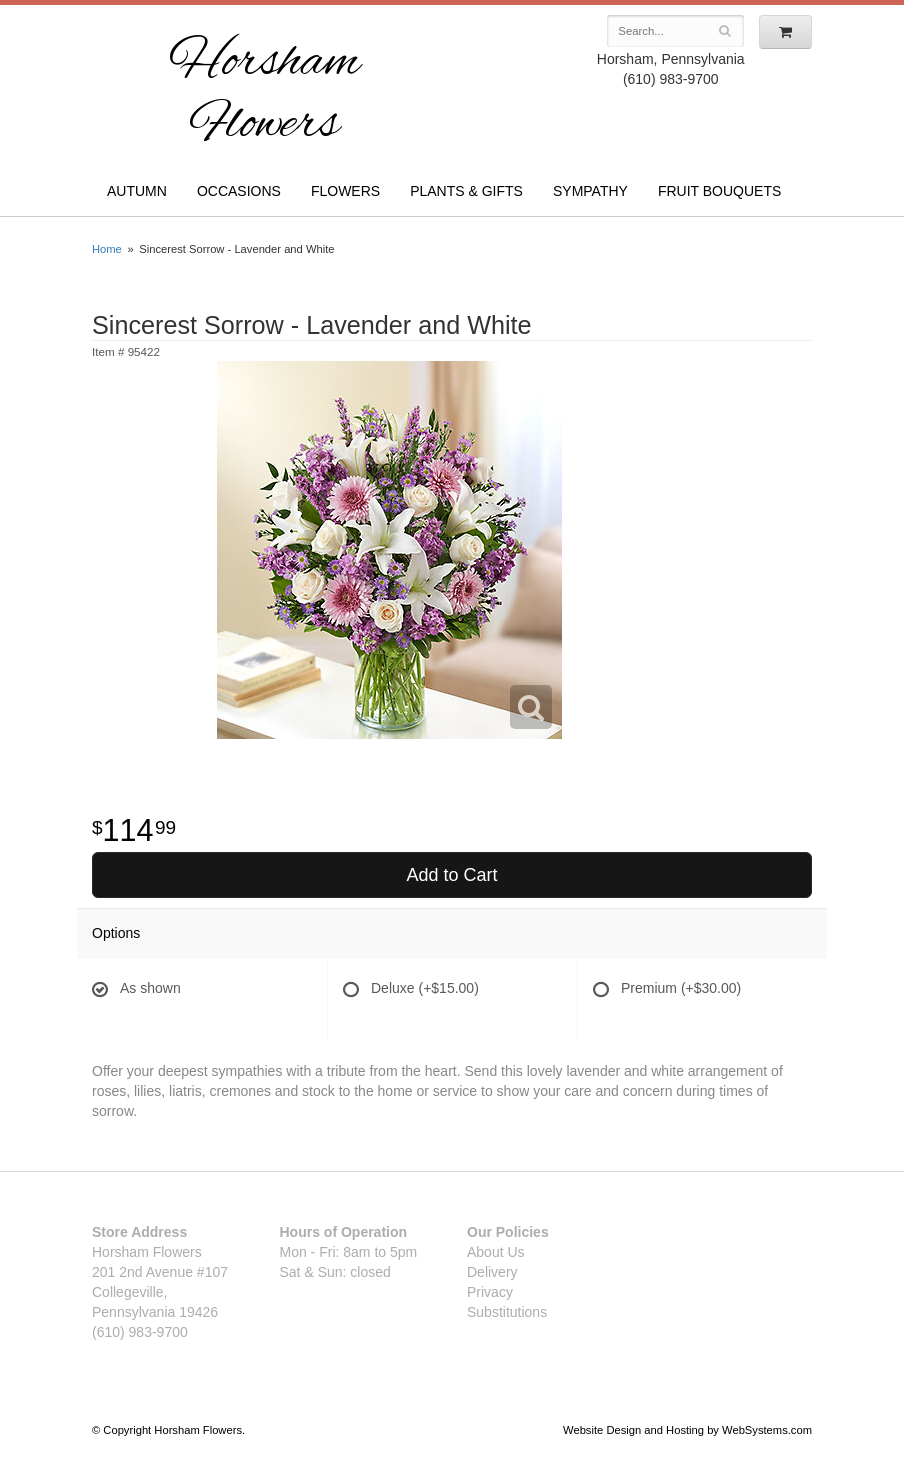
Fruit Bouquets (719, 191)
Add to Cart (451, 875)
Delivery (492, 1272)
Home (107, 249)
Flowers (345, 191)
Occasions (239, 191)
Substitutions (507, 1312)
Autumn (137, 191)
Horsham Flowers (264, 94)
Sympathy (590, 191)
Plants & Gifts (466, 191)
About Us (496, 1252)
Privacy (490, 1292)
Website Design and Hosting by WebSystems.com (687, 1430)
